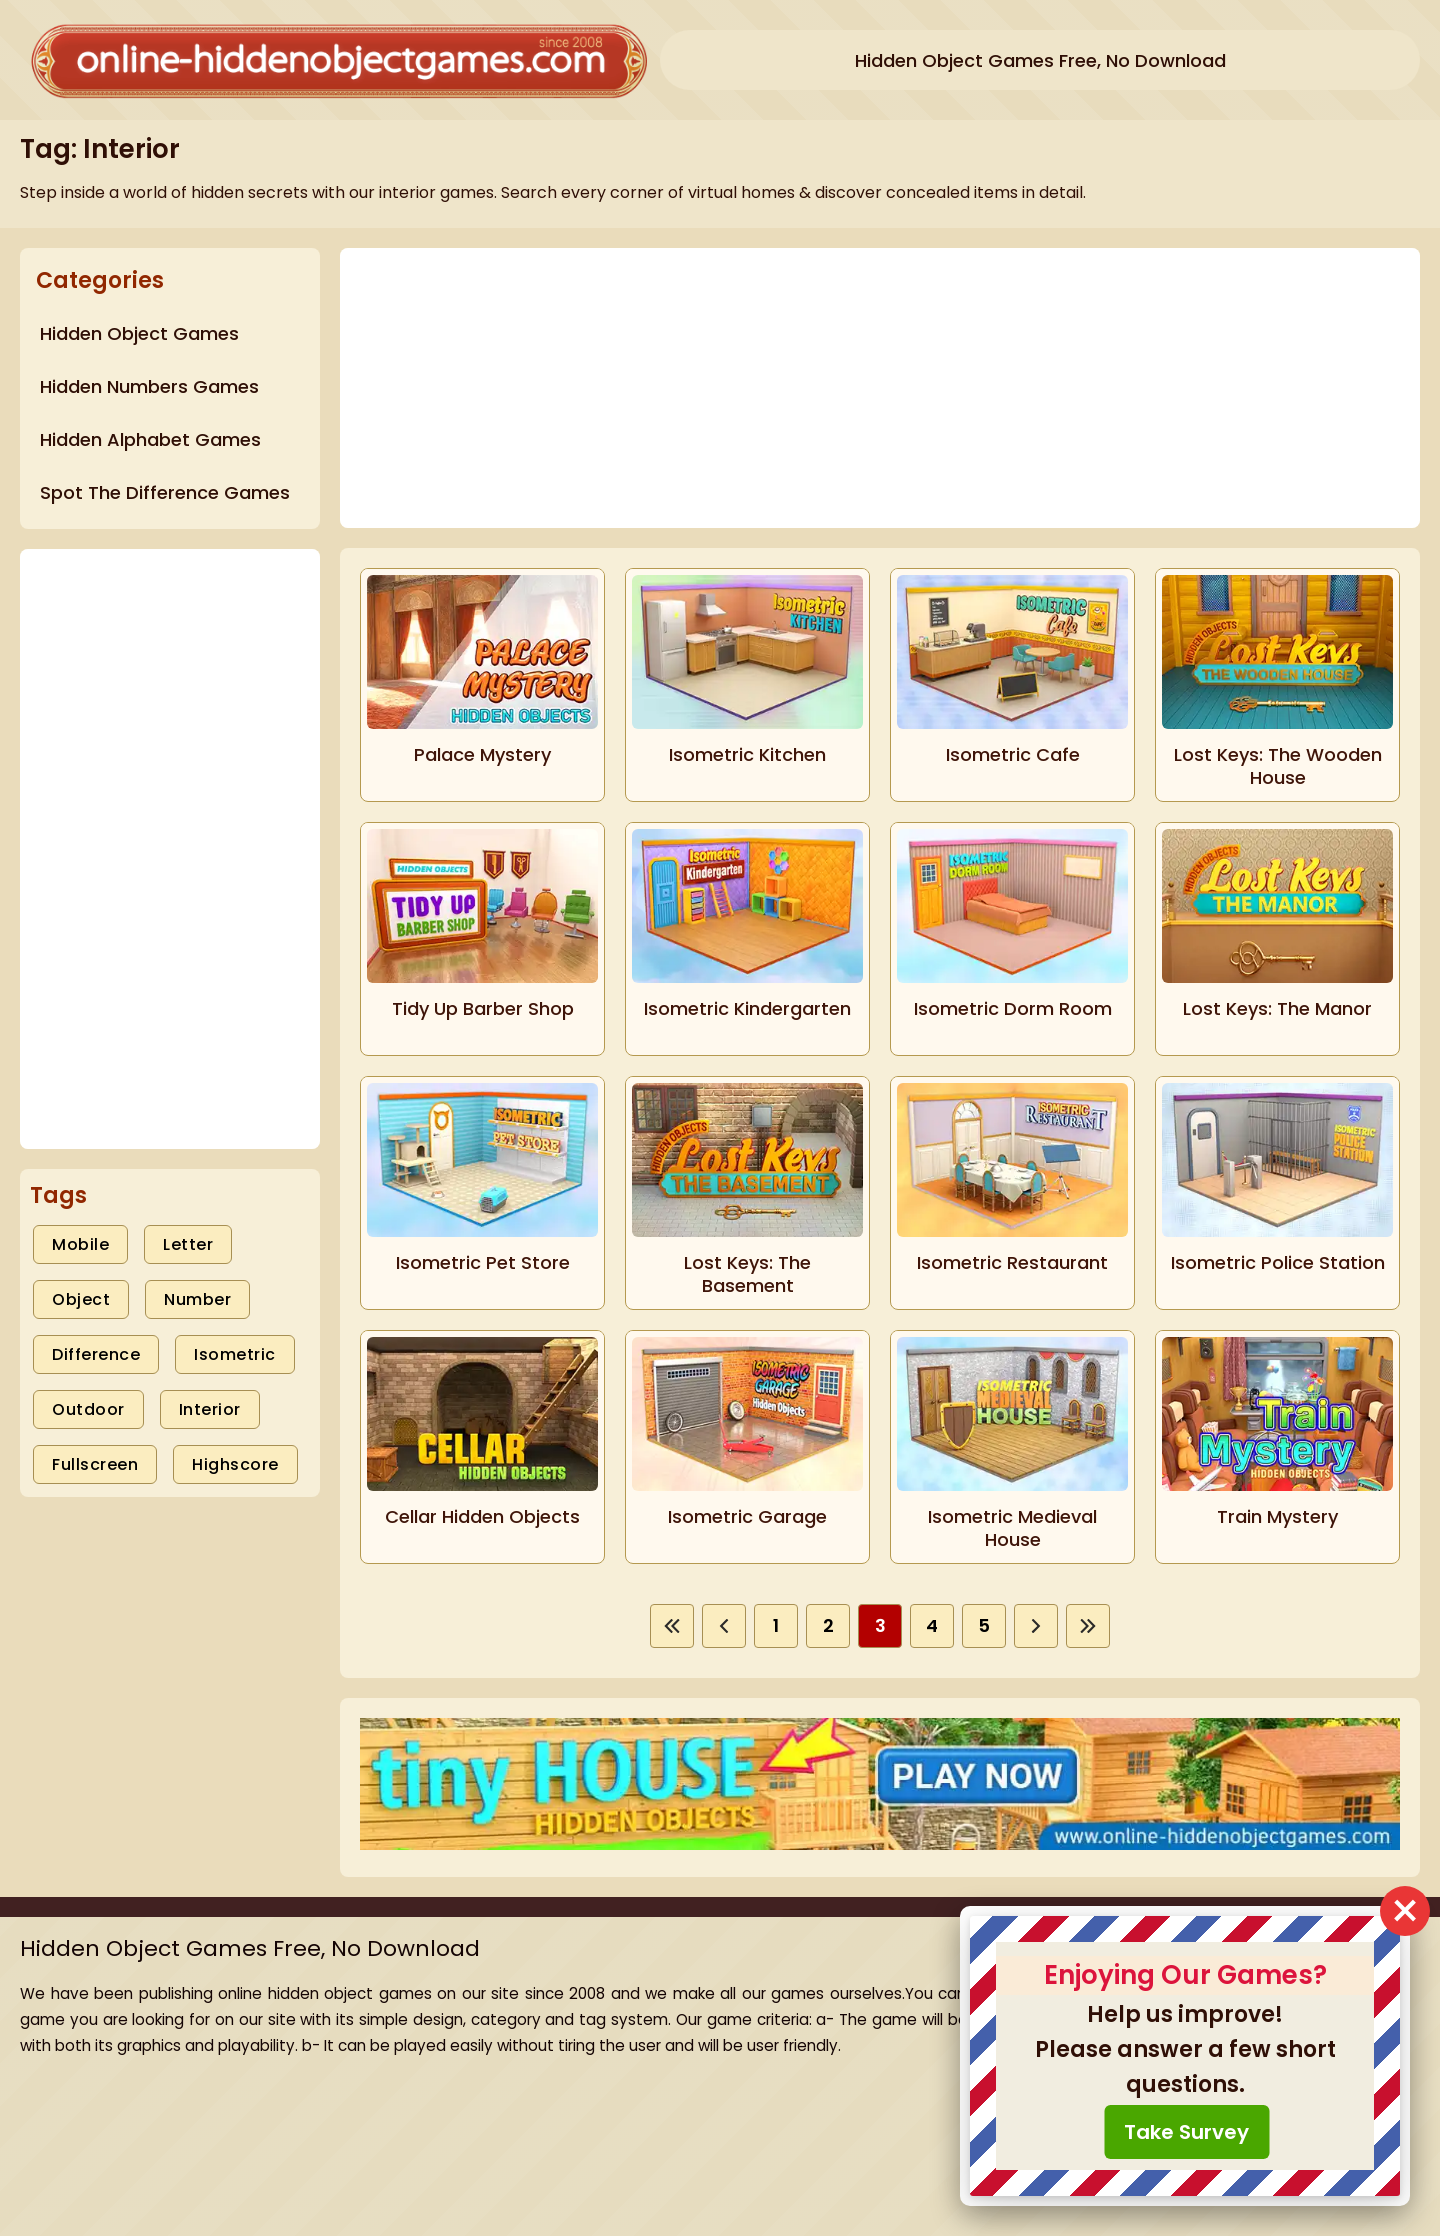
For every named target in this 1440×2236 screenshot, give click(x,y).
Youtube (1152, 2102)
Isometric (235, 1354)
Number (197, 1299)
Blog (1137, 2028)
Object (81, 1299)
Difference (96, 1354)
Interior (210, 1409)
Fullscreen (95, 1464)
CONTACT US (1171, 2139)
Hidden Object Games (1206, 1991)
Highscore (235, 1464)
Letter (188, 1244)
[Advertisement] (170, 849)
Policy (1143, 2065)
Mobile (80, 1244)
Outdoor (88, 1409)
